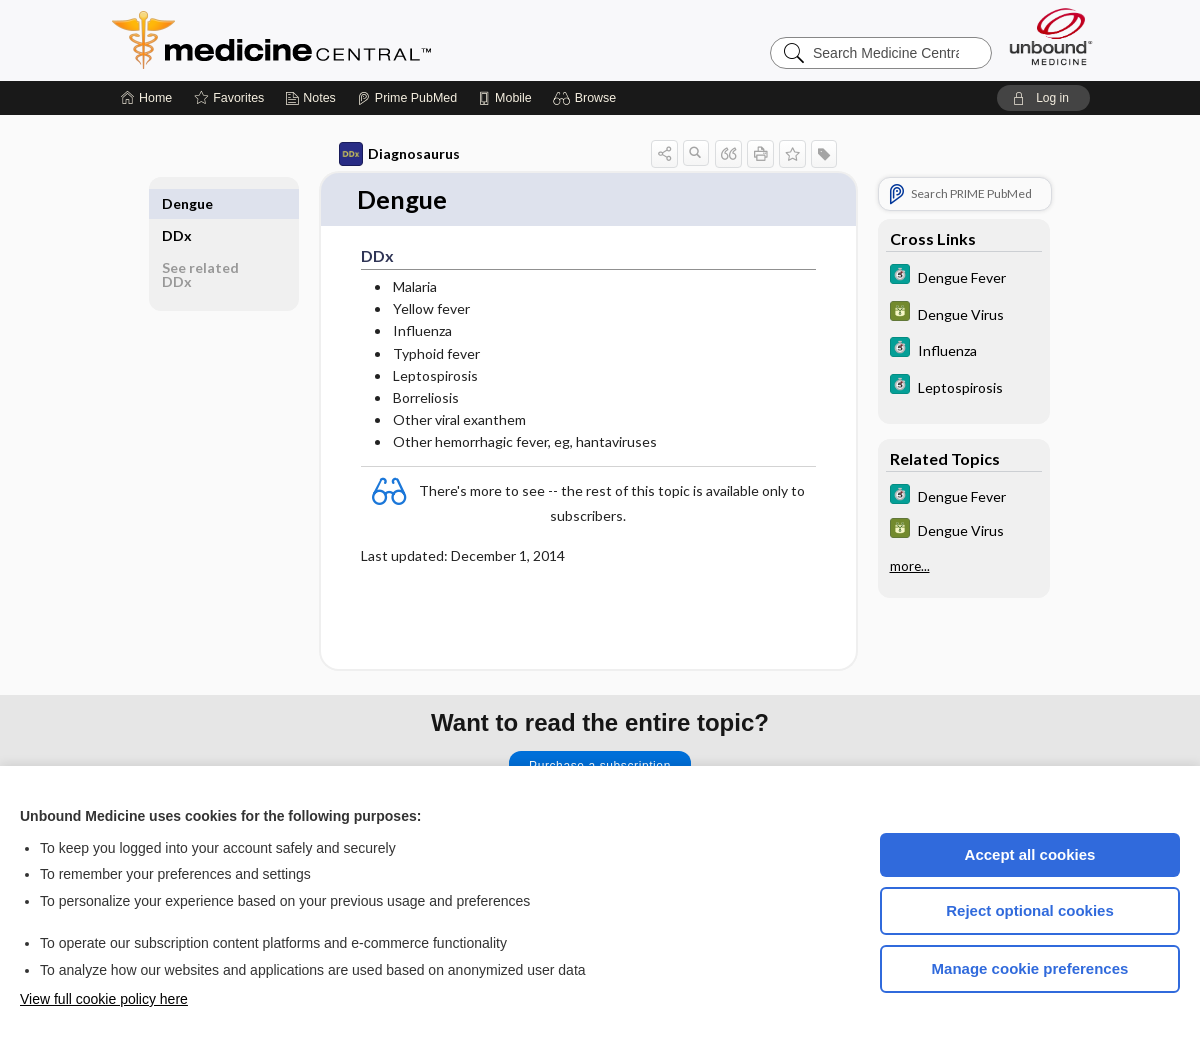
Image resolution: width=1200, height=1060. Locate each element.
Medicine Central (360, 40)
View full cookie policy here (104, 999)
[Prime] (407, 98)
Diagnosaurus (399, 154)
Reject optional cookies (1030, 910)
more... (910, 566)
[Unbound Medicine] (1051, 36)
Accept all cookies (1030, 854)
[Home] (146, 98)
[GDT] (964, 313)
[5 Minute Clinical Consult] (964, 276)
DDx (177, 203)
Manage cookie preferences (1030, 968)
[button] (587, 98)
